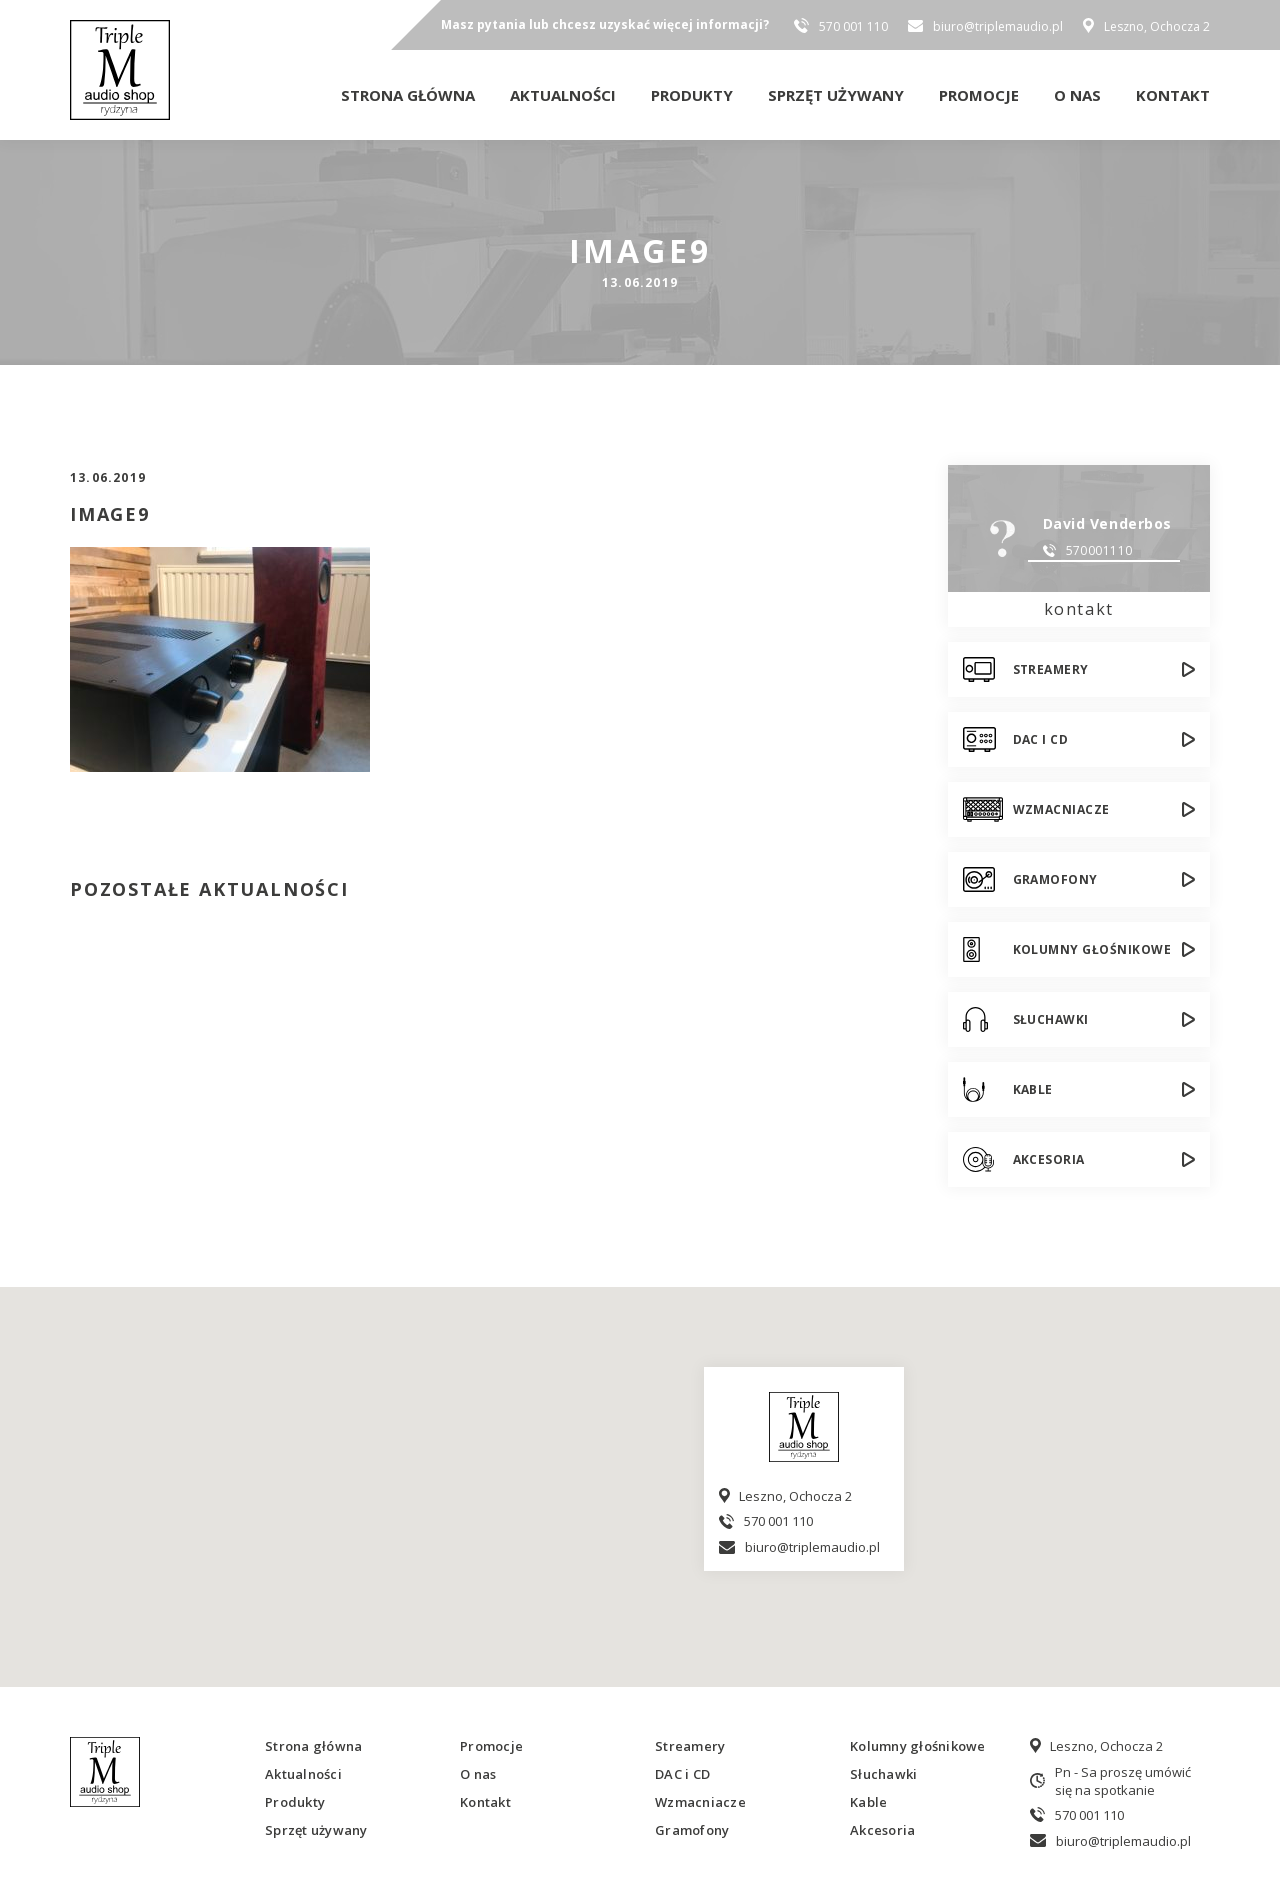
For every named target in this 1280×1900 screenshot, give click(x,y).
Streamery (1051, 669)
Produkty (692, 95)
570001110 (1099, 550)
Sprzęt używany (836, 95)
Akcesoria (1049, 1159)
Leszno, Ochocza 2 (1157, 26)
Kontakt (1173, 95)
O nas (1077, 95)
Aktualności (563, 95)
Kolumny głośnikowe (1092, 949)
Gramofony (1055, 879)
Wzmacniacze (1061, 809)
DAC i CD (1041, 739)
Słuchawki (1051, 1019)
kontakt (1079, 609)
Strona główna (408, 95)
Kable (1033, 1089)
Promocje (979, 95)
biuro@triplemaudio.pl (998, 26)
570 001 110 (853, 26)
